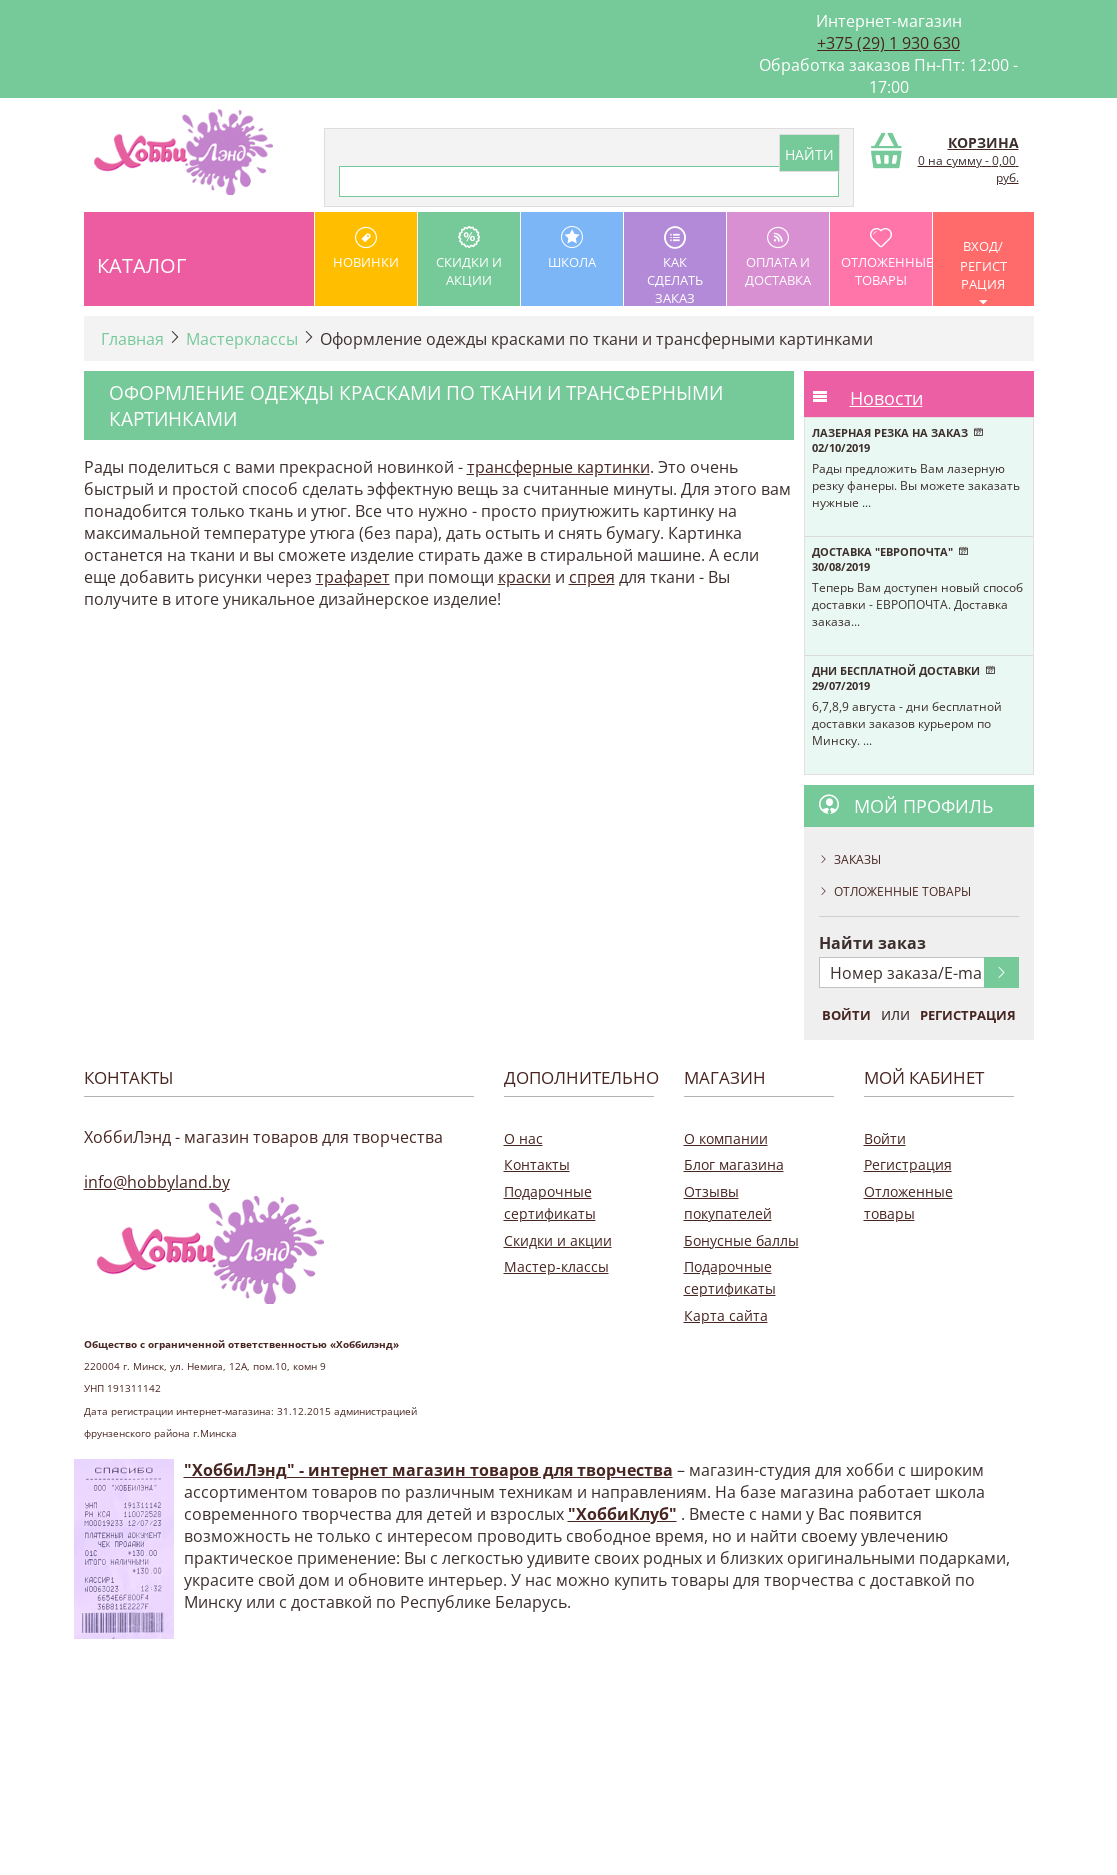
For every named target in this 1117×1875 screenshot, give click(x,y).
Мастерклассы (242, 339)
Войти (846, 1015)
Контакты (537, 1164)
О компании (726, 1138)
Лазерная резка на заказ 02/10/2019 (897, 440)
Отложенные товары (886, 257)
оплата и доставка (778, 257)
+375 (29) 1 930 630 (888, 43)
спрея (592, 577)
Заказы (857, 859)
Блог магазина (734, 1164)
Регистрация (968, 1015)
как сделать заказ (675, 266)
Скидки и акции (469, 257)
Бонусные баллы (741, 1240)
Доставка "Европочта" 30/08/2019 (890, 559)
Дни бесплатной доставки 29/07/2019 (903, 678)
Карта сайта (726, 1315)
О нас (523, 1138)
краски (524, 577)
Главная (132, 339)
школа (572, 248)
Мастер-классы (556, 1266)
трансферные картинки (558, 467)
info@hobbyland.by (157, 1182)
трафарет (353, 577)
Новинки (366, 248)
